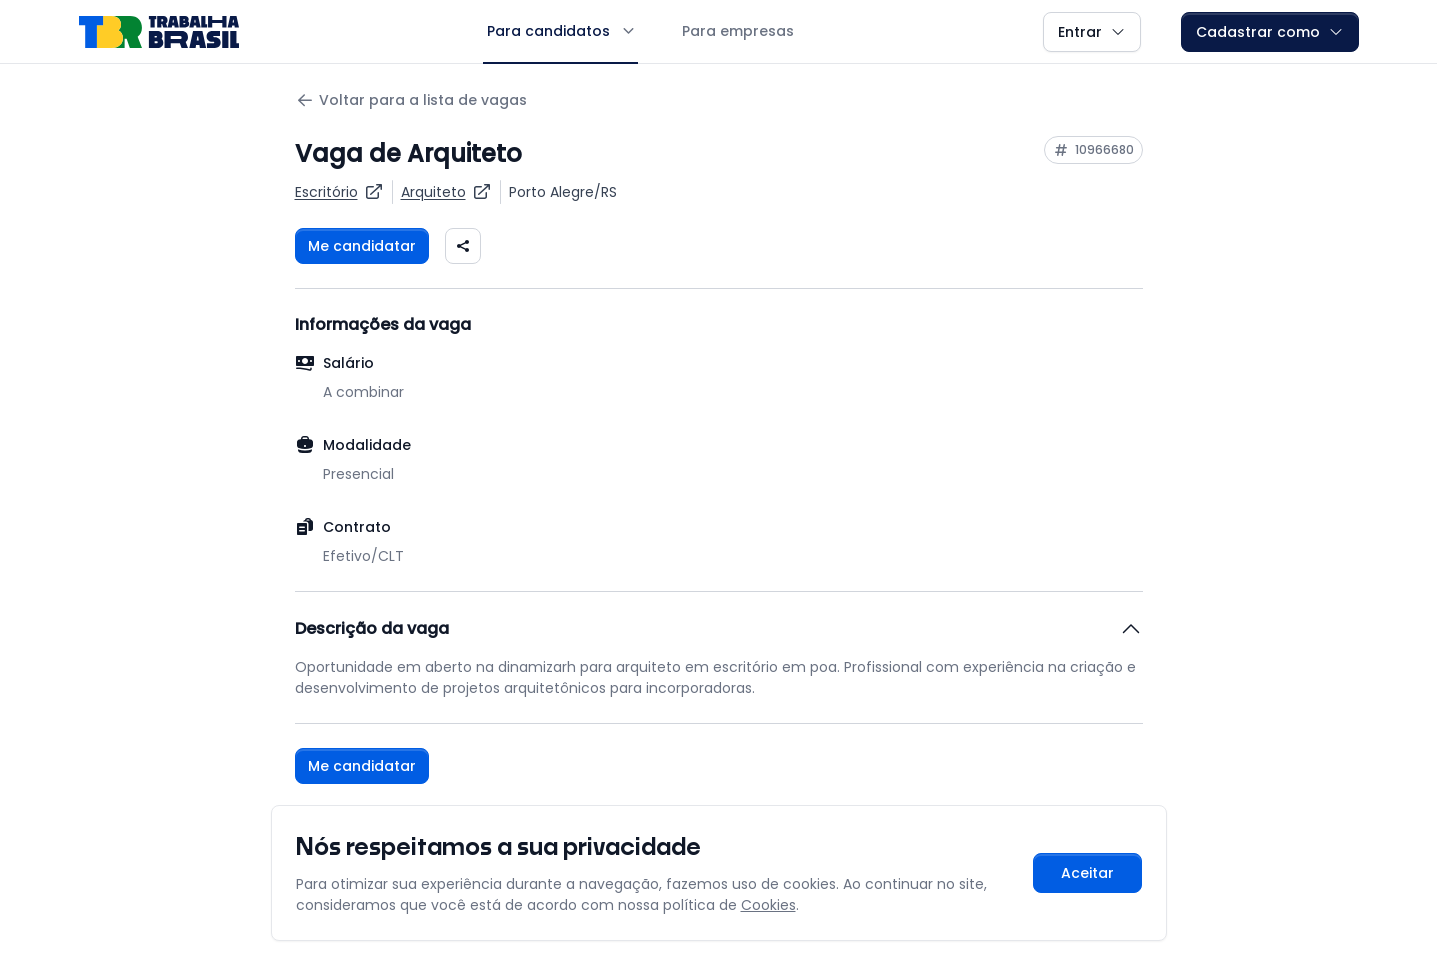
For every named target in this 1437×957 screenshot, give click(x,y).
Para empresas (738, 31)
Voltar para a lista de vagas (411, 100)
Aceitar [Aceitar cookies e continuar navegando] (1087, 873)
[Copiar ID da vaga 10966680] (1093, 150)
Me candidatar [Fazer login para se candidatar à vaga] (362, 246)
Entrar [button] (1092, 32)
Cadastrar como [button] (1270, 32)
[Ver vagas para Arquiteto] (446, 192)
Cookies (768, 905)
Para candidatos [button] (560, 31)
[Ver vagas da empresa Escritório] (339, 192)
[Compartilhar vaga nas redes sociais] (463, 246)
